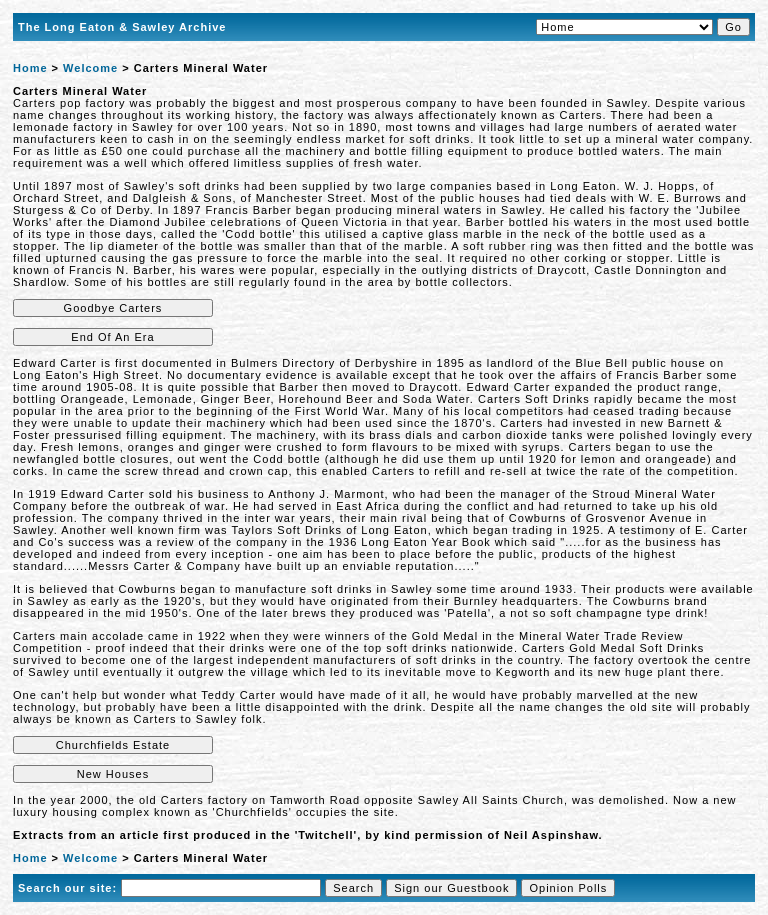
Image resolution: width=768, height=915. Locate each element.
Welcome (90, 68)
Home (30, 68)
